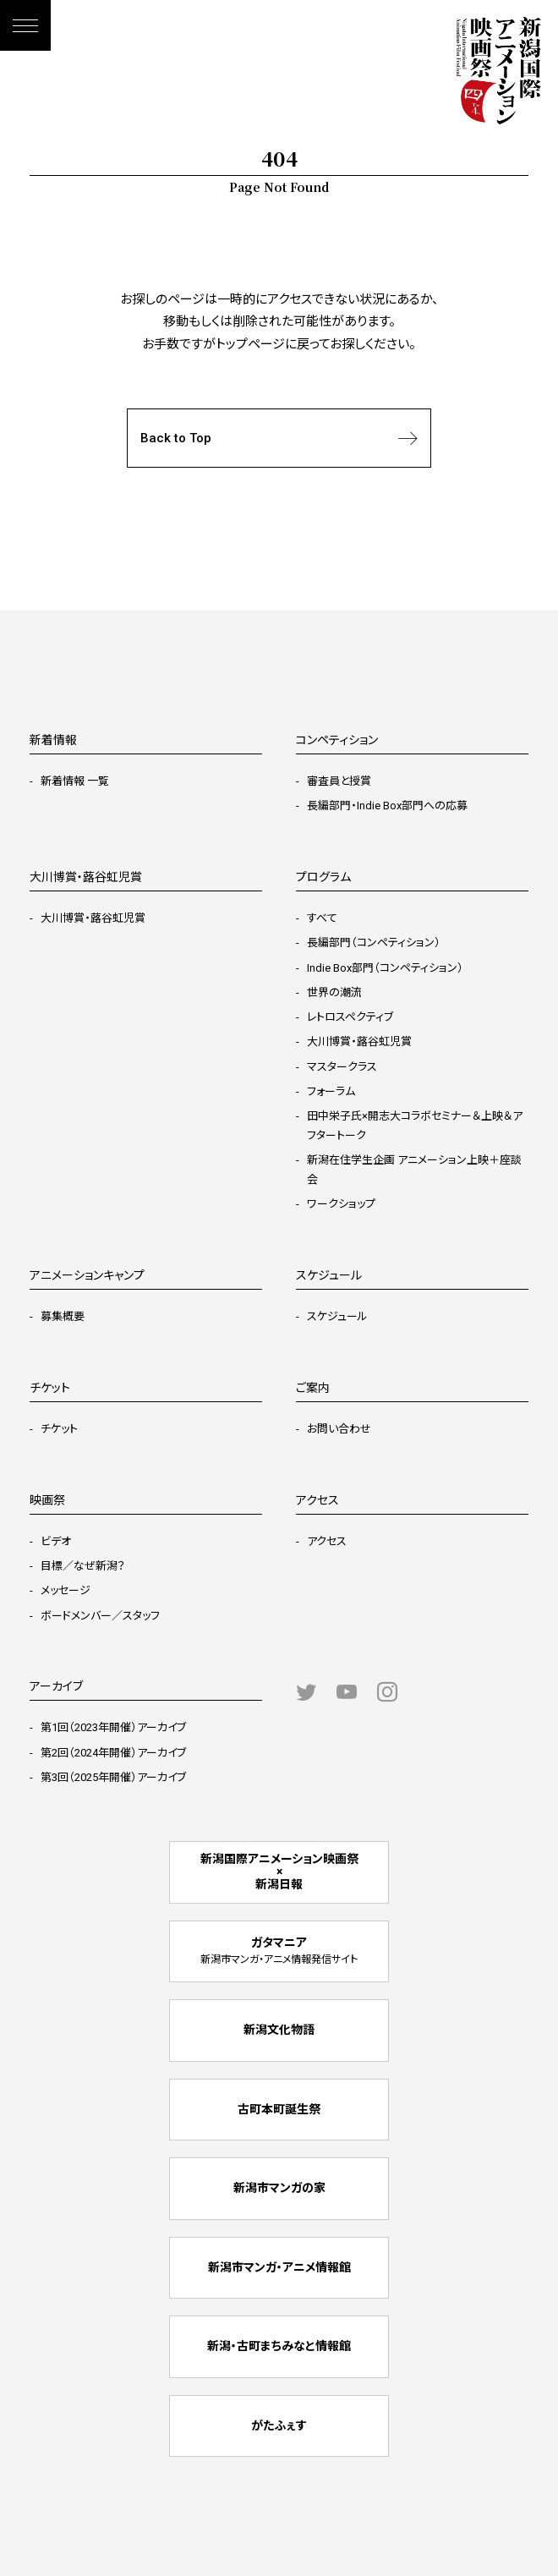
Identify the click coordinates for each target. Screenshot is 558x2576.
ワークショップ (341, 1204)
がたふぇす (279, 2425)
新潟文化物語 (279, 2029)
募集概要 (63, 1316)
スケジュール (337, 1316)
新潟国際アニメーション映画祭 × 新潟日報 (279, 1872)
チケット (59, 1428)
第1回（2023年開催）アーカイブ (113, 1727)
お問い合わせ (339, 1428)
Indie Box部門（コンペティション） (385, 968)
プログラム (323, 877)
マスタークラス (342, 1067)
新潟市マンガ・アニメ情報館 (279, 2267)
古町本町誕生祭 (279, 2109)
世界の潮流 (334, 992)
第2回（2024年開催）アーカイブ (113, 1752)
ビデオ (56, 1541)
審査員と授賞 (339, 781)
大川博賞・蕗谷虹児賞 (93, 918)
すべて (322, 918)
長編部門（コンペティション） (373, 942)
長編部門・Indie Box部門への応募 (387, 805)
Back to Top (279, 438)
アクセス (327, 1541)
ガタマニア (279, 1951)
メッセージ (65, 1590)
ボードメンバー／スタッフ (100, 1615)
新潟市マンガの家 (279, 2188)
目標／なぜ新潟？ (83, 1565)
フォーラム (331, 1091)
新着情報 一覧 (75, 781)
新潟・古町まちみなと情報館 (279, 2346)
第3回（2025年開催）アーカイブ (113, 1777)
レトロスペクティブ (350, 1017)
